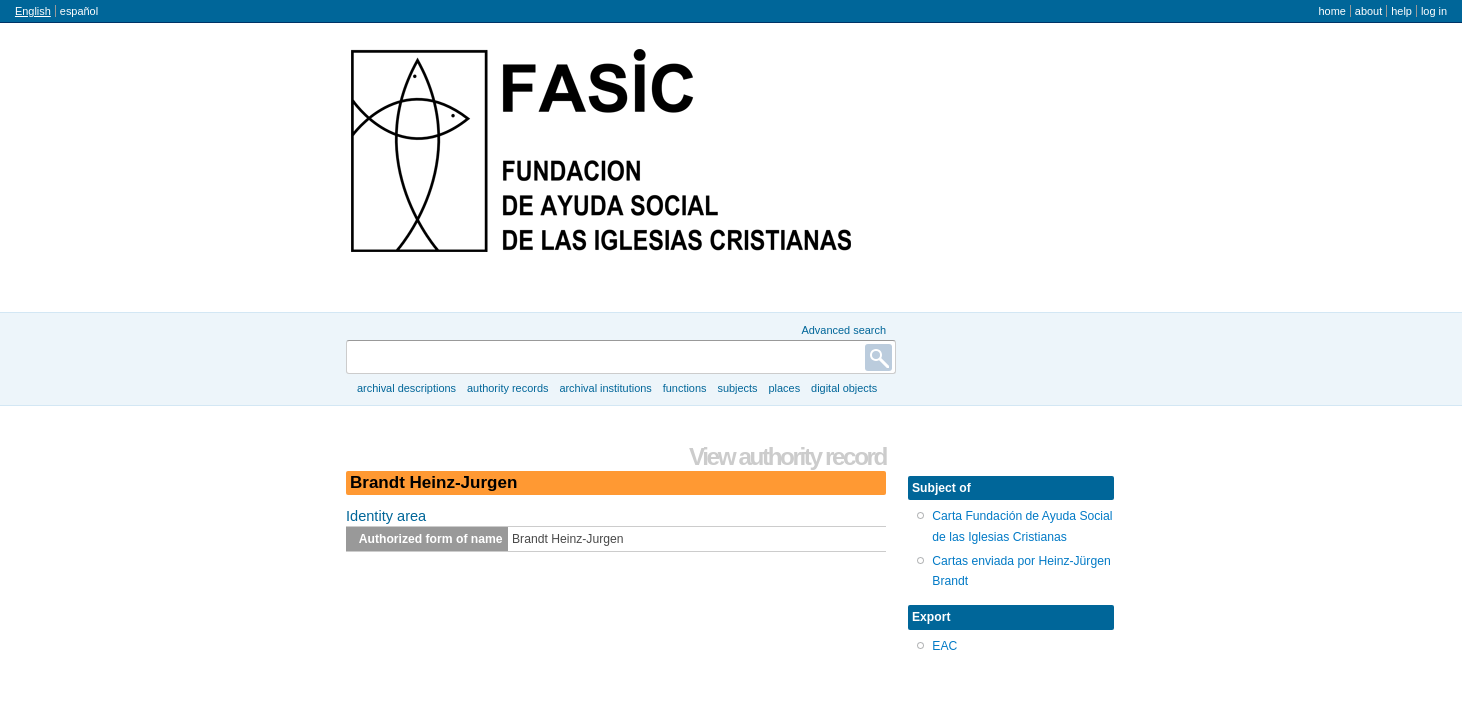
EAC (944, 646)
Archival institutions (605, 388)
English (33, 11)
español (79, 11)
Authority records (507, 388)
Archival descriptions (406, 388)
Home (1331, 11)
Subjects (737, 388)
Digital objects (844, 388)
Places (785, 388)
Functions (685, 388)
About (1368, 11)
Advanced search (843, 330)
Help (1401, 11)
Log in (1434, 11)
